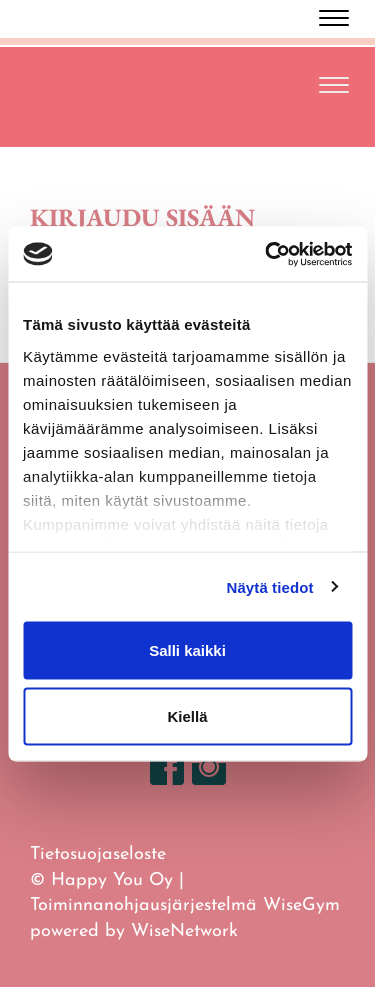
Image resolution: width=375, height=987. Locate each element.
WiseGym (301, 905)
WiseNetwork (184, 931)
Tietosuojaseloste (98, 854)
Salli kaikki (187, 650)
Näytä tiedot (270, 586)
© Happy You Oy (101, 880)
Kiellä (187, 715)
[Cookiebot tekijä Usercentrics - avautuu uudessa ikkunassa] (267, 254)
